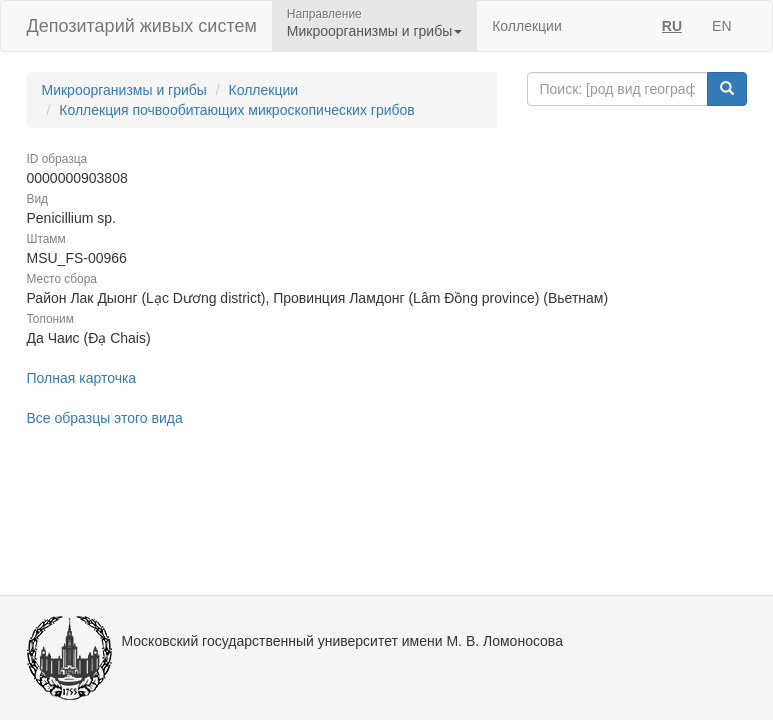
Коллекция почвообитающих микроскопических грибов (237, 110)
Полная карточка (82, 378)
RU (672, 26)
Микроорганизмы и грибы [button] (374, 31)
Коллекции (527, 26)
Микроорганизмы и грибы (124, 90)
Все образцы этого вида (105, 418)
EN (721, 26)
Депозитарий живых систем (142, 26)
